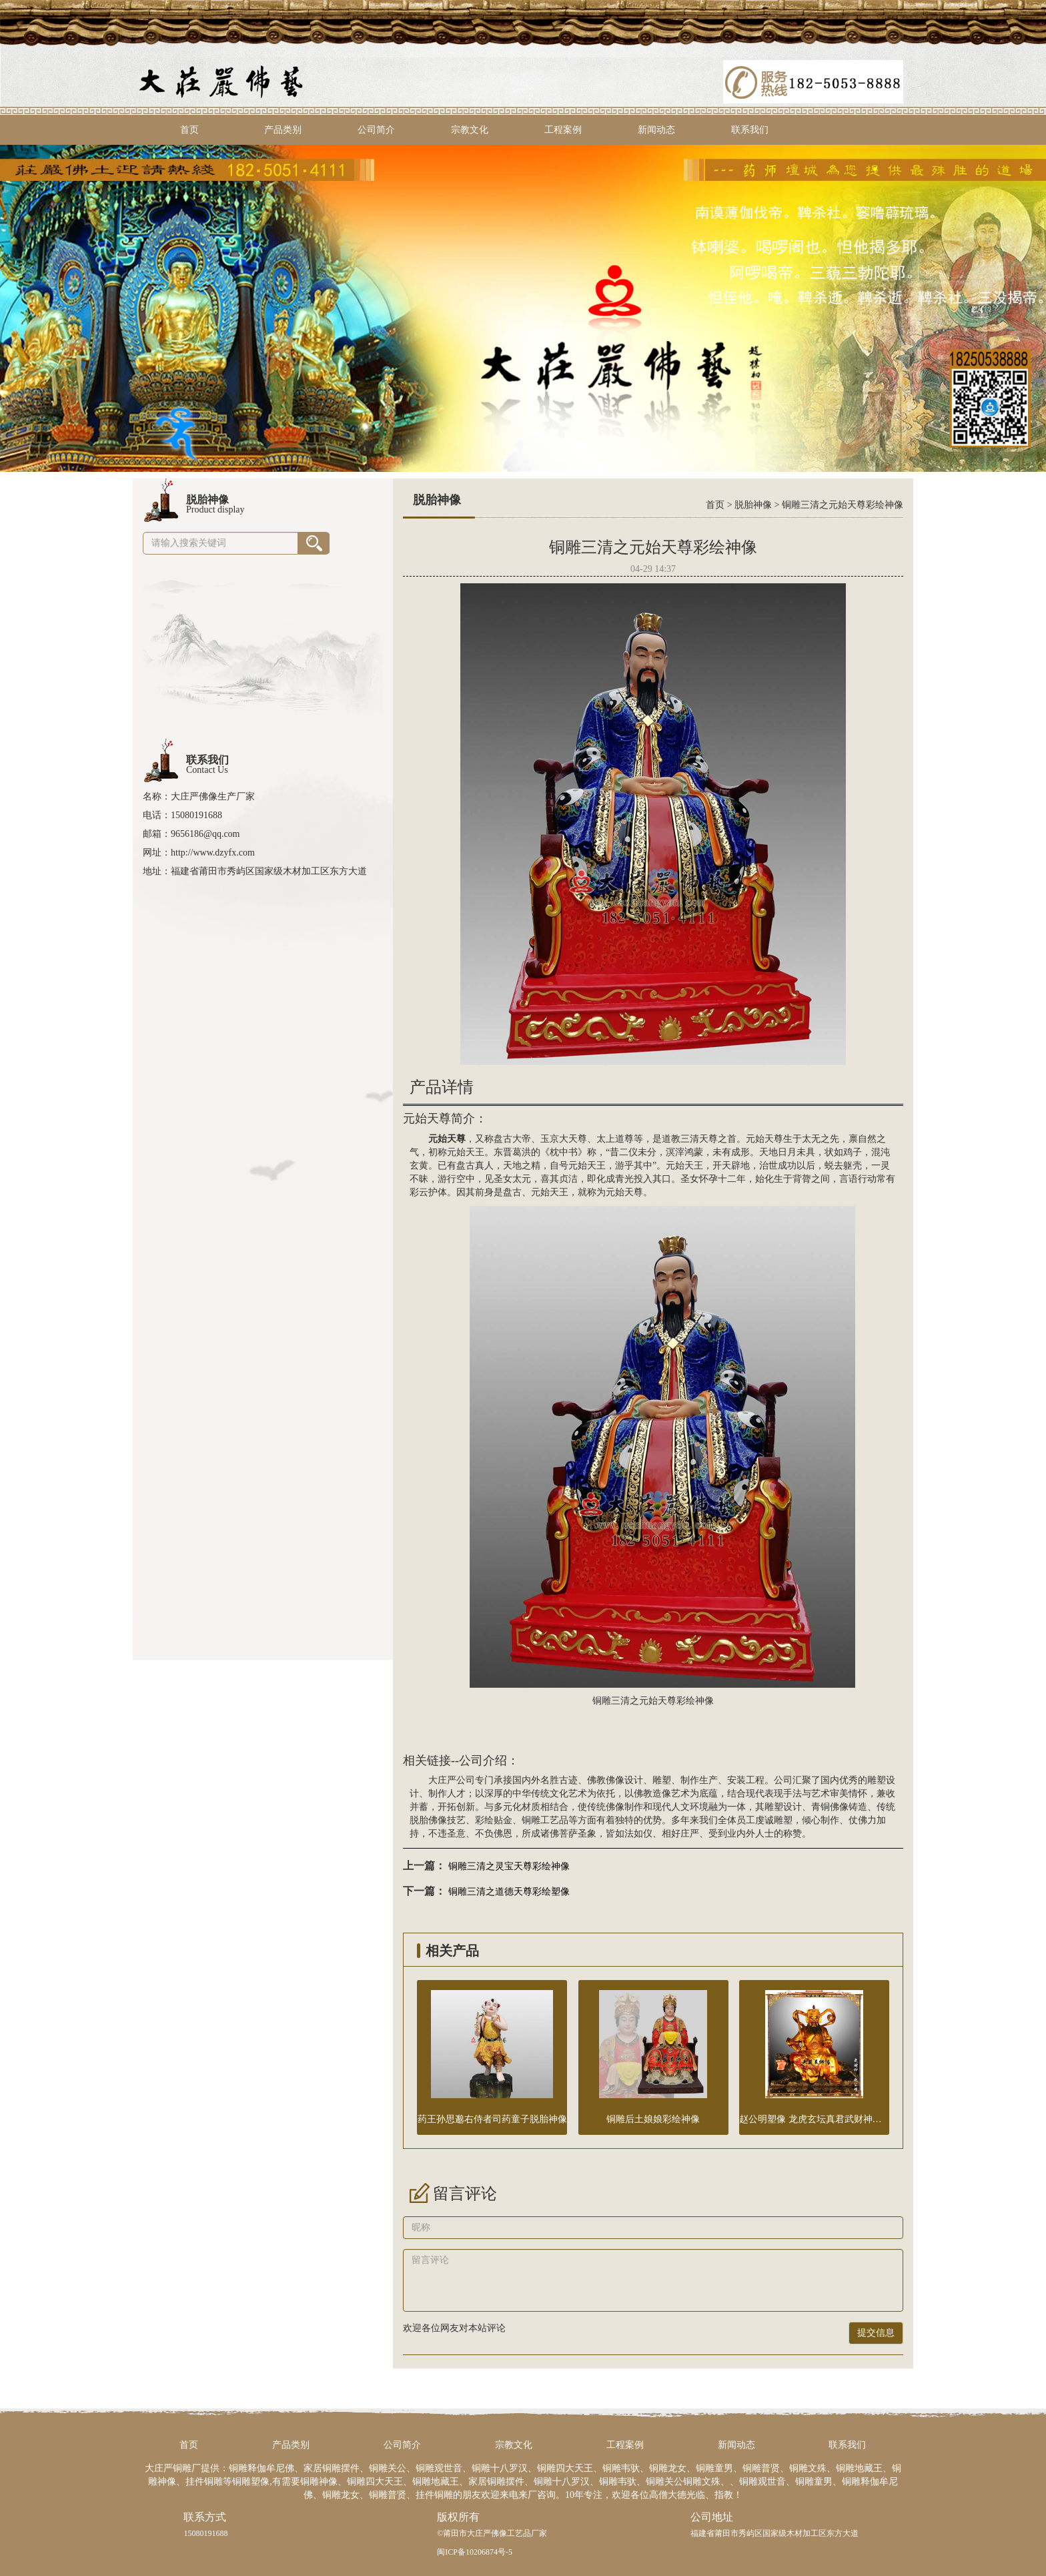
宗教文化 (469, 130)
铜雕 (531, 1820)
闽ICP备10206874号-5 (474, 2552)
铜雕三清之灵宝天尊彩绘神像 (509, 1866)
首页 (189, 130)
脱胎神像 (753, 505)
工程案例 (563, 130)
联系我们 (749, 130)
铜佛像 (835, 1807)
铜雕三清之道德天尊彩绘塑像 (509, 1892)
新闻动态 (656, 130)
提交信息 (876, 2333)
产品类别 (283, 130)
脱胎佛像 (428, 1820)
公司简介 (376, 130)
